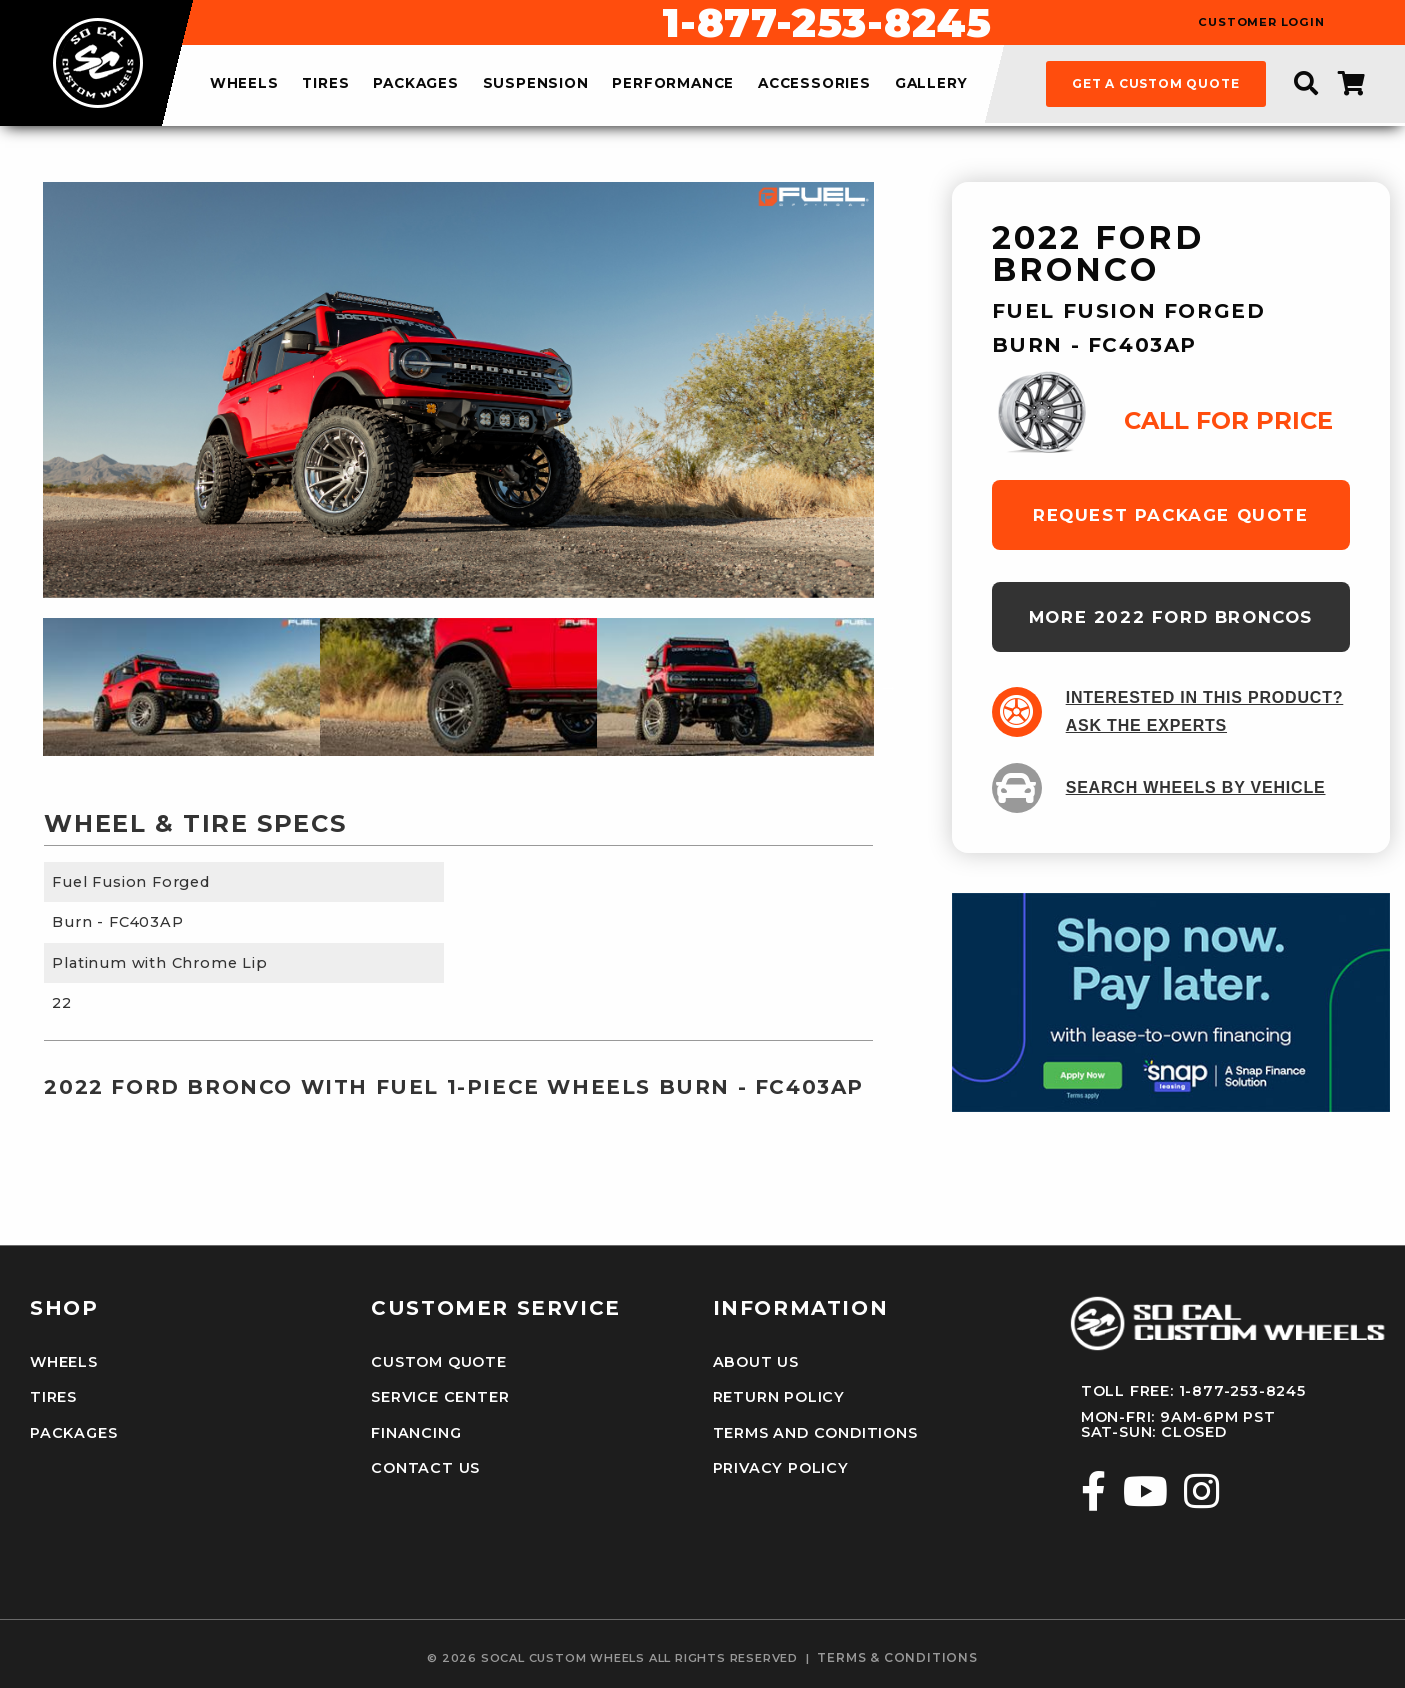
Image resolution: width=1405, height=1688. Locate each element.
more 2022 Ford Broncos (1171, 617)
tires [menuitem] (325, 84)
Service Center (440, 1397)
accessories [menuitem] (814, 84)
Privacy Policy (781, 1468)
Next (889, 687)
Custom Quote (439, 1362)
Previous (28, 687)
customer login (1261, 22)
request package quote (1171, 515)
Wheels (64, 1362)
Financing (416, 1433)
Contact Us (425, 1468)
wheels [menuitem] (244, 84)
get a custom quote (1155, 83)
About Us (756, 1362)
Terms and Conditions (815, 1433)
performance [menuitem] (673, 84)
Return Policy (779, 1397)
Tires (53, 1397)
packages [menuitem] (415, 84)
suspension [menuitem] (536, 84)
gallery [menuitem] (931, 84)
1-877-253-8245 (827, 23)
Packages (73, 1433)
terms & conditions (897, 1658)
